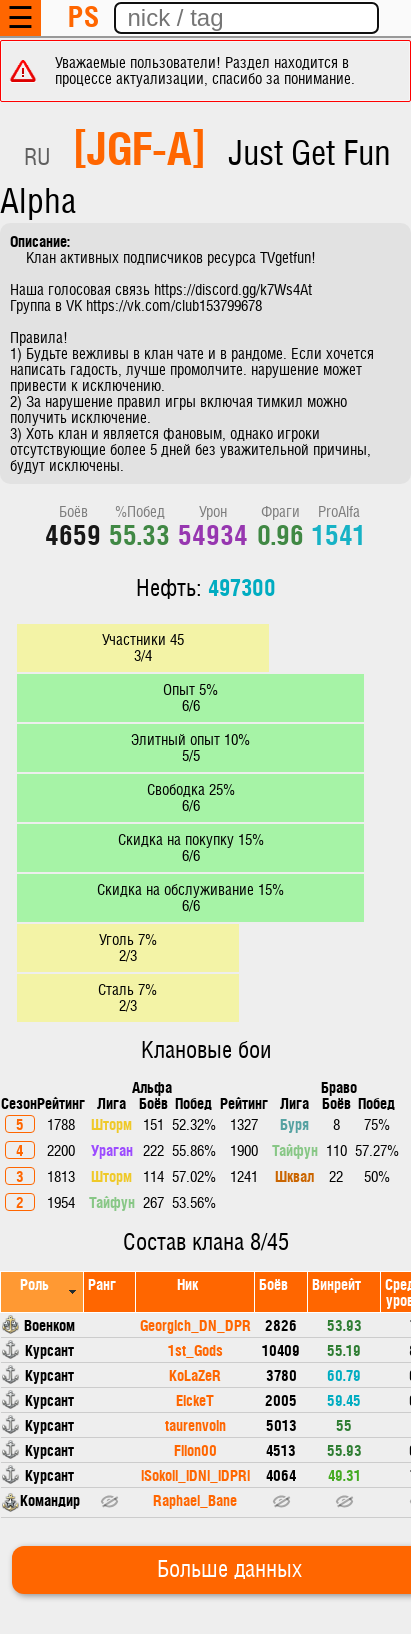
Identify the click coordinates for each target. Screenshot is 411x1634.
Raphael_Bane (195, 1499)
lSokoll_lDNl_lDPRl (195, 1474)
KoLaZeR (195, 1374)
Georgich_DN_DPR (195, 1324)
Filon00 (195, 1449)
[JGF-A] (139, 146)
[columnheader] (42, 1291)
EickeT (195, 1399)
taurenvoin (195, 1424)
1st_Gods (195, 1349)
